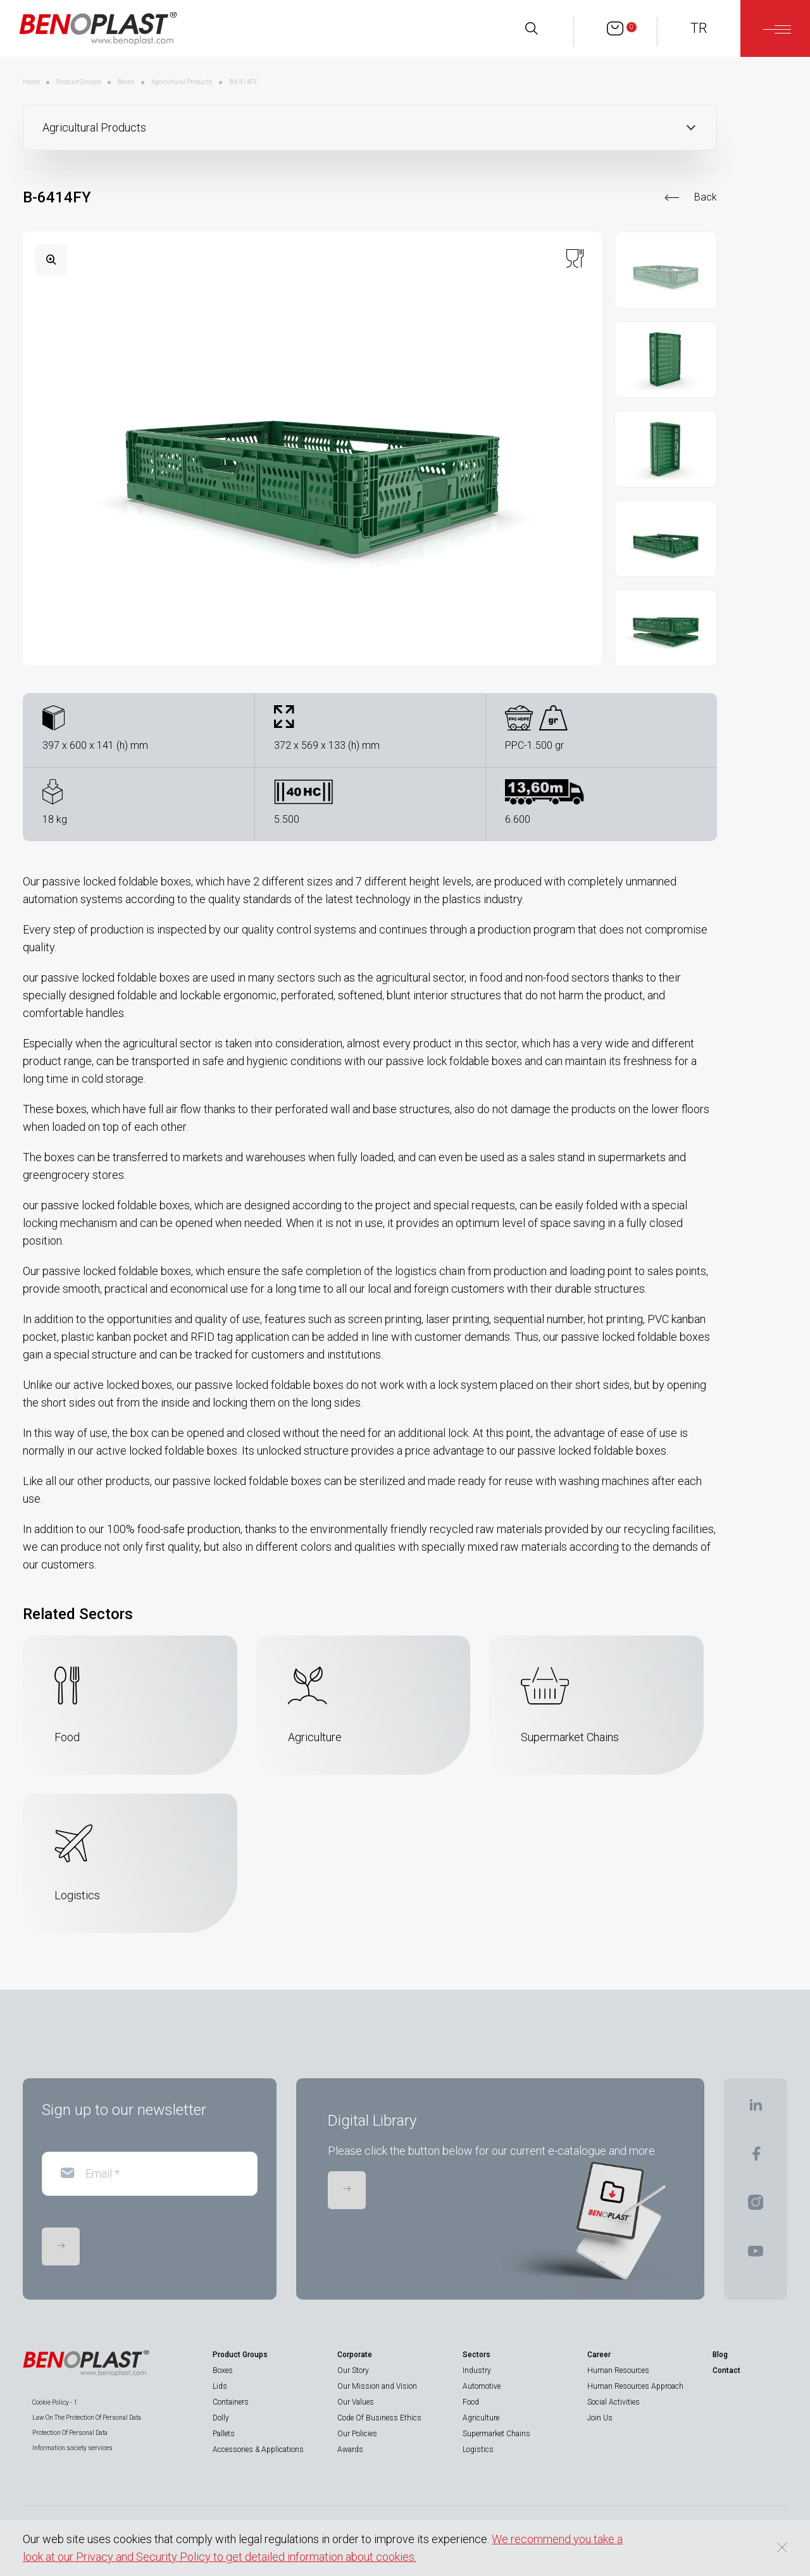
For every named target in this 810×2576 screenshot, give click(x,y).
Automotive (482, 2386)
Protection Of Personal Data (70, 2432)
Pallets (224, 2433)
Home (31, 81)
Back (705, 197)
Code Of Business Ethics (379, 2417)
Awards (350, 2449)
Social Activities (613, 2402)
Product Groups (78, 81)
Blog (720, 2354)
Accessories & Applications (258, 2449)
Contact (726, 2370)
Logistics (478, 2449)
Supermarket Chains (496, 2433)
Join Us (600, 2417)
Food (471, 2402)
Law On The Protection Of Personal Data (86, 2417)
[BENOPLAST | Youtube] (755, 2255)
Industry (477, 2370)
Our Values (355, 2402)
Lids (220, 2386)
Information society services (72, 2447)
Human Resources (618, 2370)
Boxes (126, 81)
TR (698, 28)
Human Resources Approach (635, 2386)
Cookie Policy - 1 (54, 2402)
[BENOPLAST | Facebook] (756, 2158)
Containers (231, 2402)
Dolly (221, 2417)
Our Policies (357, 2433)
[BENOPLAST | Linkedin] (755, 2109)
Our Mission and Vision (377, 2386)
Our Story (353, 2370)
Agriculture (481, 2417)
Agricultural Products (182, 81)
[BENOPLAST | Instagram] (755, 2206)
